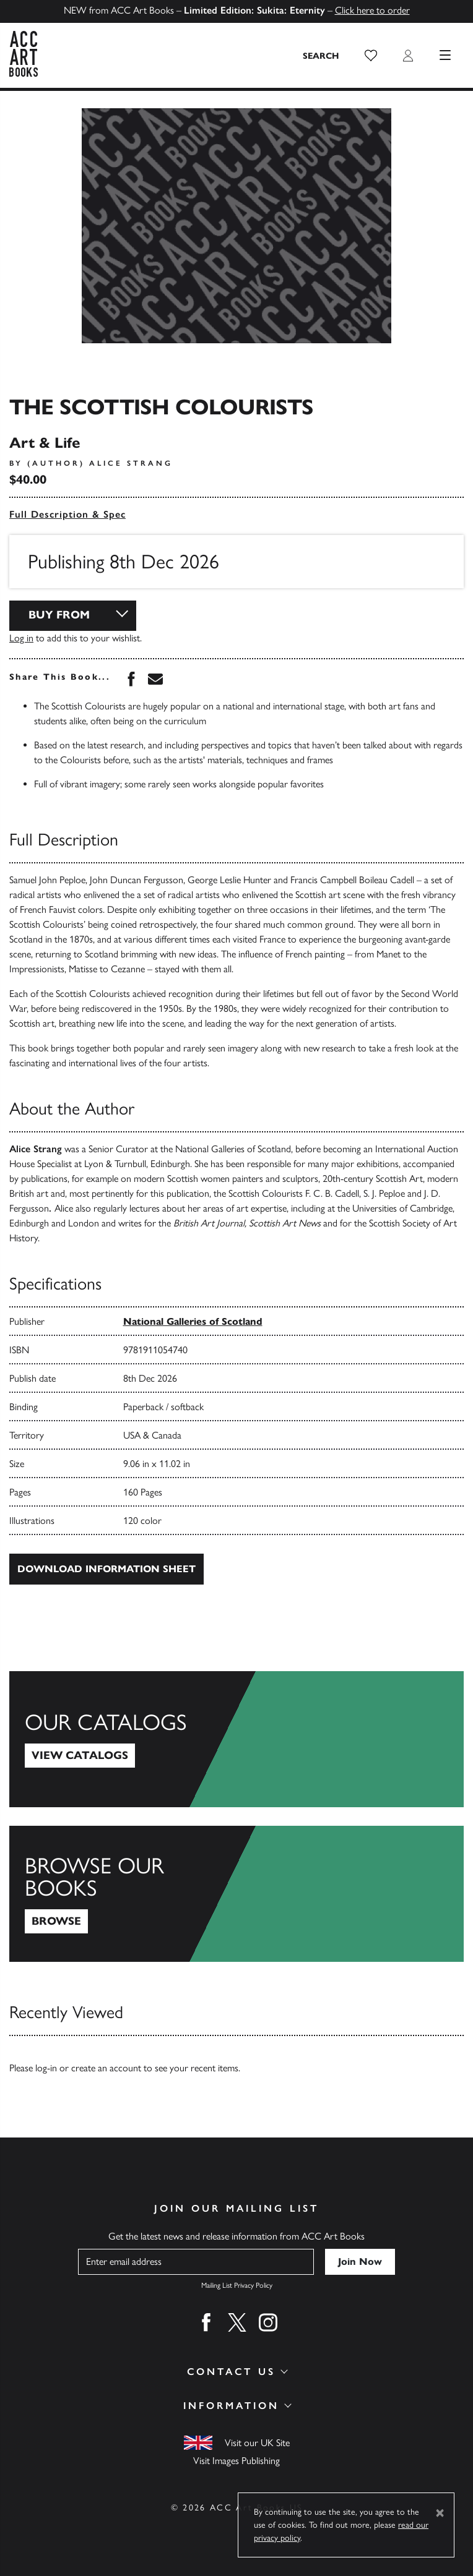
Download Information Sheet (106, 1569)
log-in (46, 2068)
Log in (21, 638)
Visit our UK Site (257, 2443)
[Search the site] (321, 56)
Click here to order (372, 10)
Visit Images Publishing (236, 2461)
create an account (106, 2068)
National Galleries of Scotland (193, 1321)
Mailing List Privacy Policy (236, 2285)
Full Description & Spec (67, 514)
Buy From (59, 615)
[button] (370, 56)
